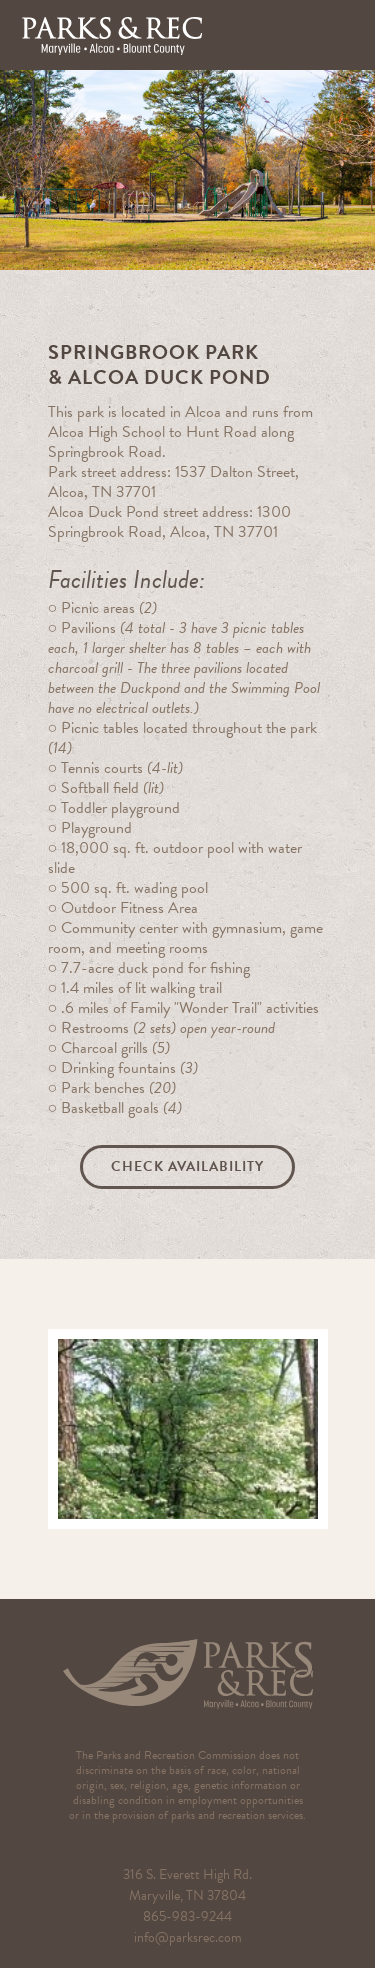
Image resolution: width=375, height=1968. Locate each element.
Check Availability (187, 1166)
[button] (340, 35)
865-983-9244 (187, 1916)
